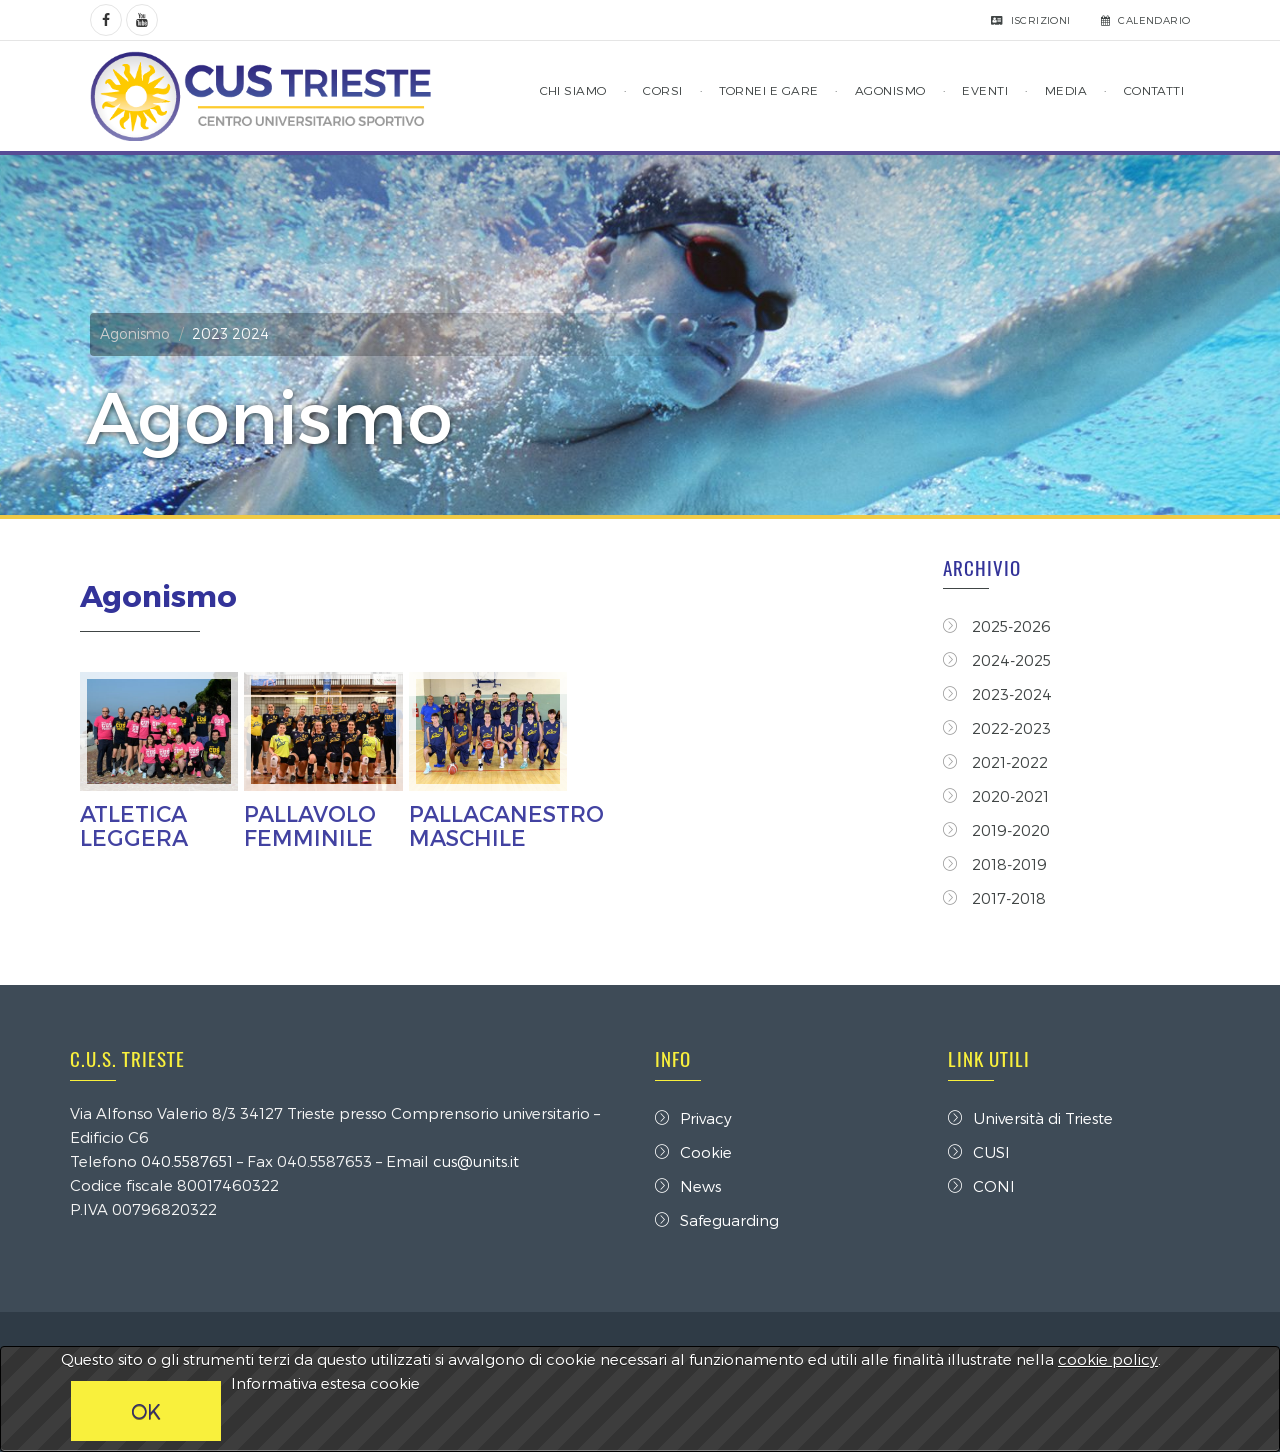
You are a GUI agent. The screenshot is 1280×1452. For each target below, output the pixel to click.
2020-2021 (996, 796)
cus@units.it (476, 1161)
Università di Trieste (1030, 1118)
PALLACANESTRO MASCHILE (506, 825)
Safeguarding (717, 1220)
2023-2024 (997, 694)
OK (146, 1411)
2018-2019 (995, 864)
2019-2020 (996, 830)
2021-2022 (995, 762)
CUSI (979, 1152)
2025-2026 (997, 626)
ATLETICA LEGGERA (134, 825)
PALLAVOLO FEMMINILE (310, 825)
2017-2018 (994, 898)
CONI (981, 1186)
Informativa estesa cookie (325, 1383)
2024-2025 (997, 660)
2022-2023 (997, 728)
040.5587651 (187, 1161)
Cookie (693, 1152)
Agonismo (135, 333)
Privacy (693, 1118)
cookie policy (1108, 1359)
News (688, 1186)
